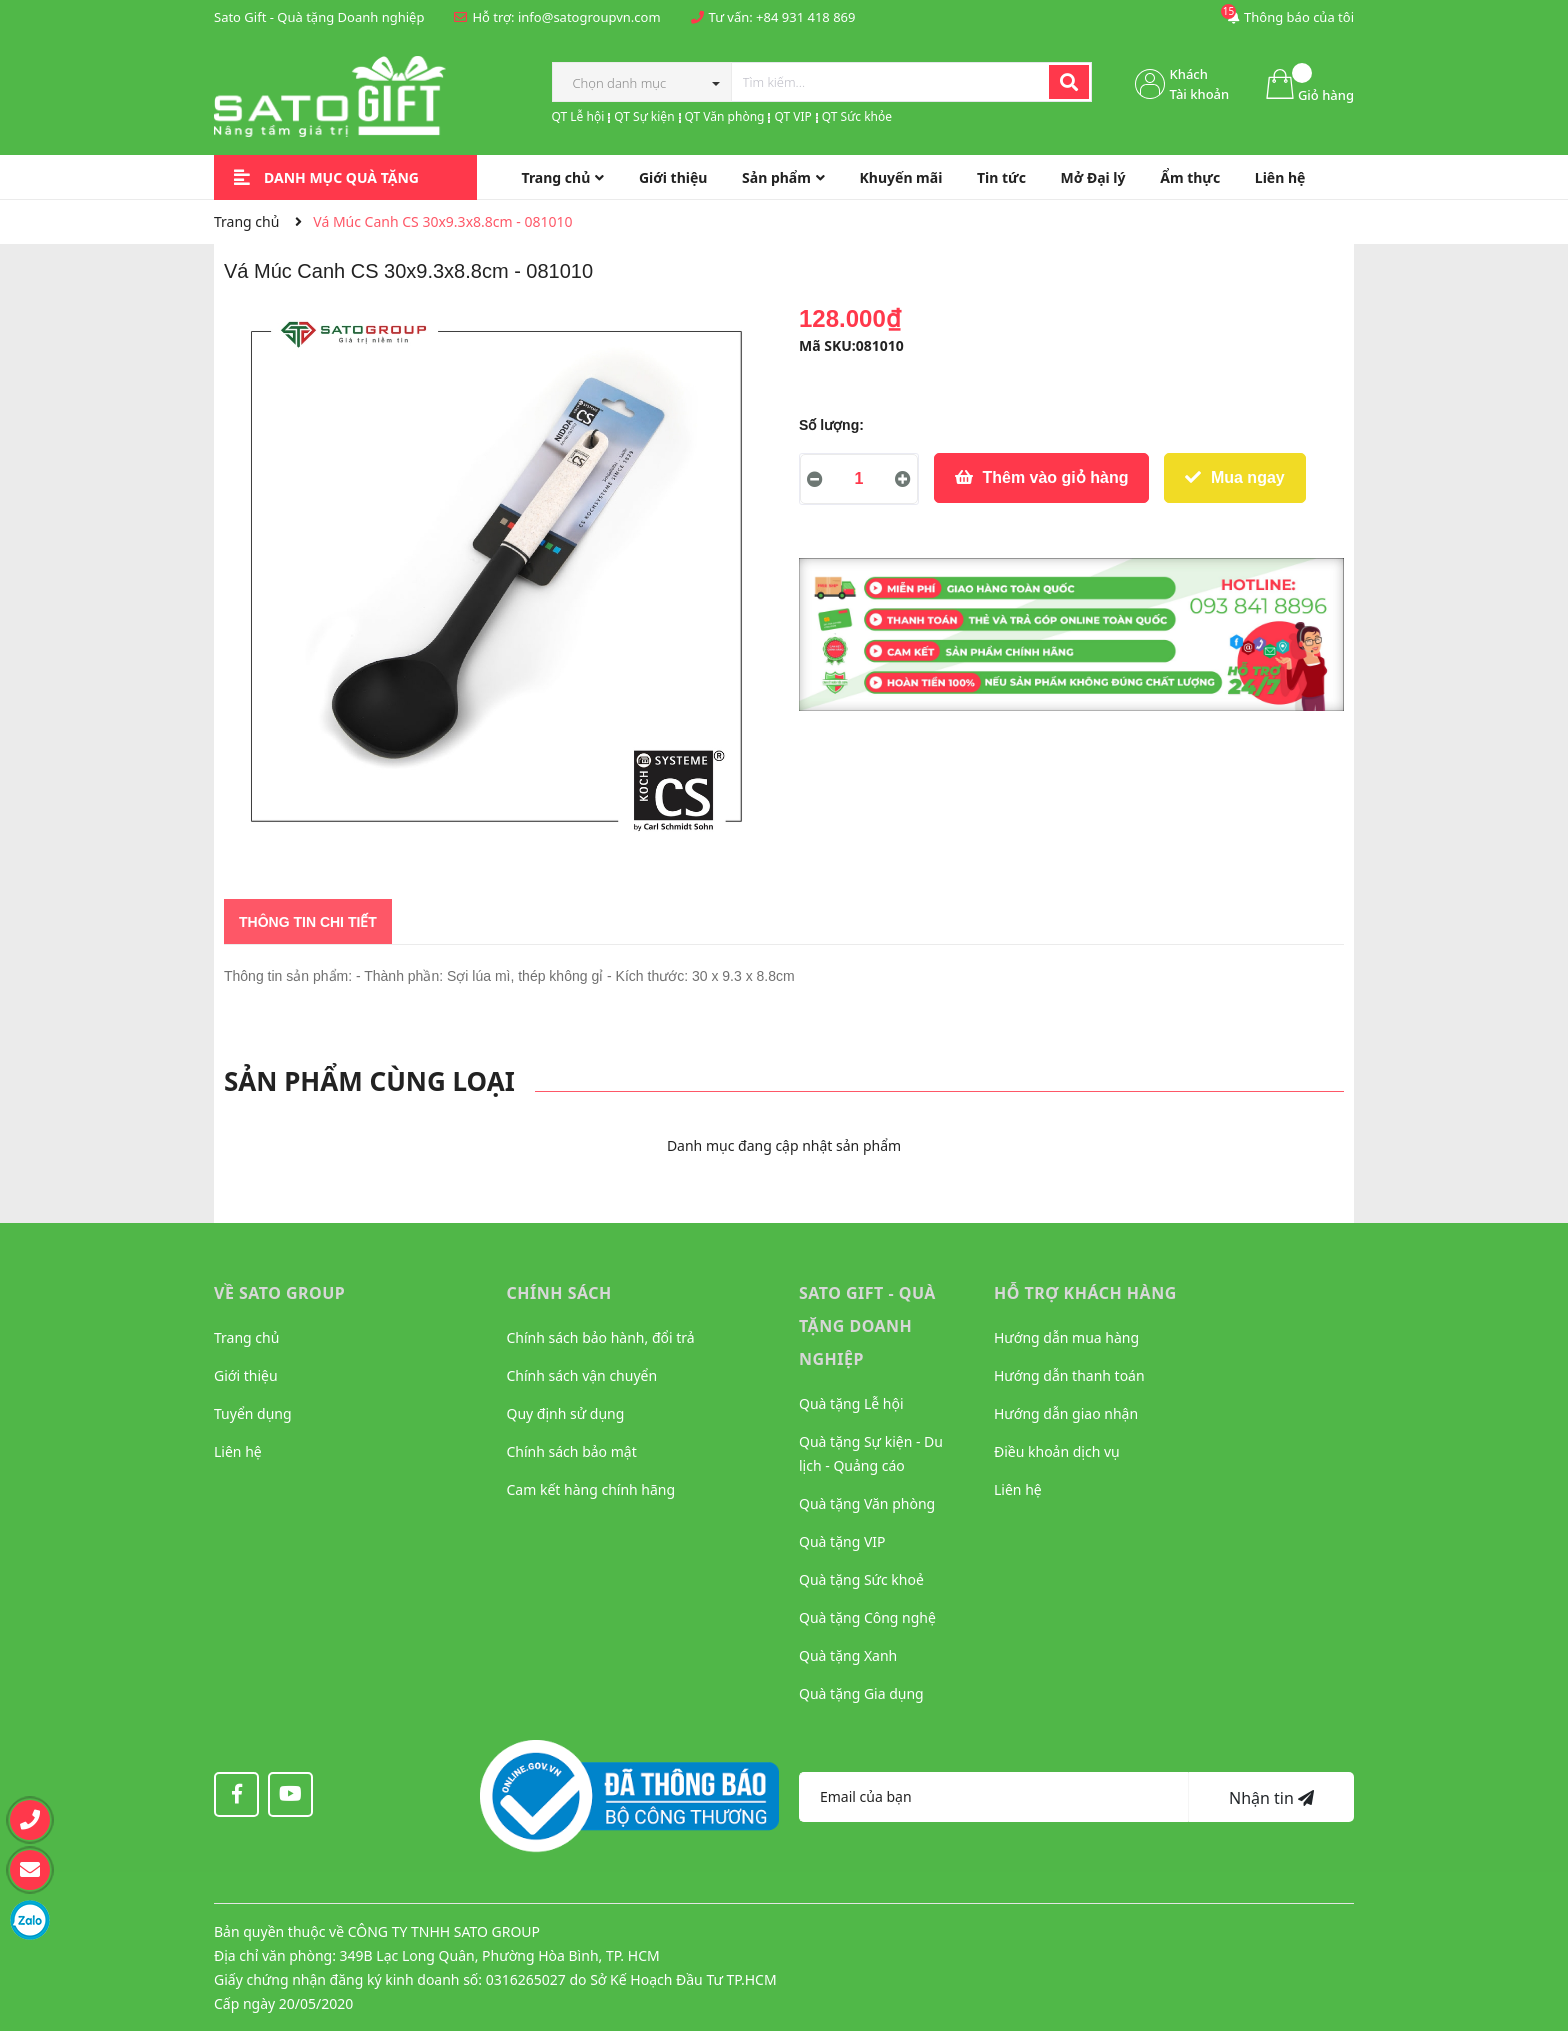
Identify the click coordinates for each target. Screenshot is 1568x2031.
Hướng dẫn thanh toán (1069, 1375)
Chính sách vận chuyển (582, 1375)
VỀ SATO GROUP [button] (279, 1293)
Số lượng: (831, 425)
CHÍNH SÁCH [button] (559, 1293)
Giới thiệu (246, 1375)
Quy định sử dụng (566, 1413)
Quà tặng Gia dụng (861, 1693)
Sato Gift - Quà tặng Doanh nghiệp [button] (867, 1326)
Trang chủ (246, 1337)
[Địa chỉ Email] (994, 1797)
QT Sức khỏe (857, 116)
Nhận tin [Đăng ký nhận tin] (1271, 1798)
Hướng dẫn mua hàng (1066, 1337)
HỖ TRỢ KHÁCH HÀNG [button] (1085, 1293)
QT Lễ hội (578, 116)
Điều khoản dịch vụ (1057, 1451)
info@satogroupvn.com (589, 17)
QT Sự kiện (644, 116)
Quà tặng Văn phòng (867, 1503)
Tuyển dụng (253, 1413)
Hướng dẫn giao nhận (1066, 1413)
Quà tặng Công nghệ (867, 1617)
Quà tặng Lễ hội (851, 1403)
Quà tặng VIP (842, 1541)
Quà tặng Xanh (848, 1655)
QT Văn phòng (725, 116)
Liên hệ (238, 1451)
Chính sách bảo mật (572, 1451)
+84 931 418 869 (805, 17)
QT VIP (792, 116)
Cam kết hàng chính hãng (591, 1489)
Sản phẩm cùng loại (369, 1081)
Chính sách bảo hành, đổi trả (601, 1337)
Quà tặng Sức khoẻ (861, 1579)
